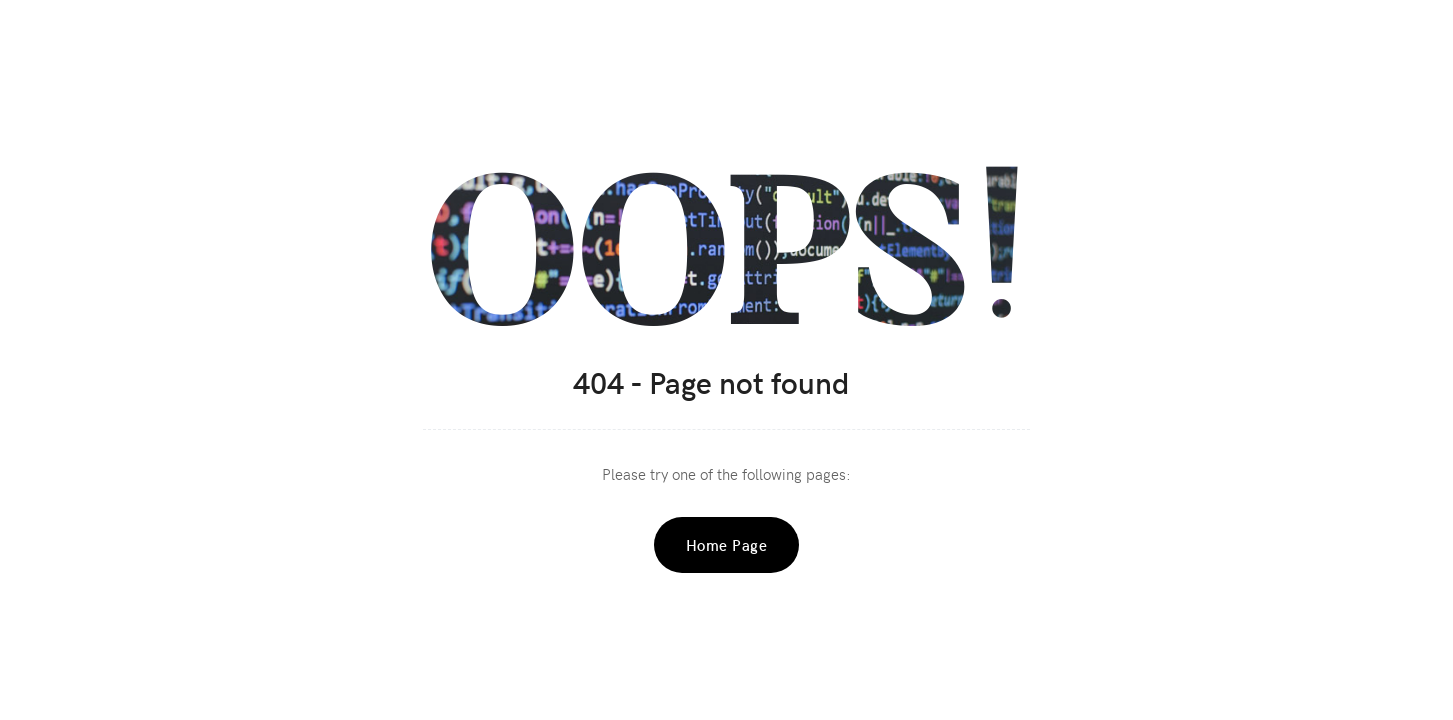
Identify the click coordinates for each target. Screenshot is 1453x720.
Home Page (727, 545)
